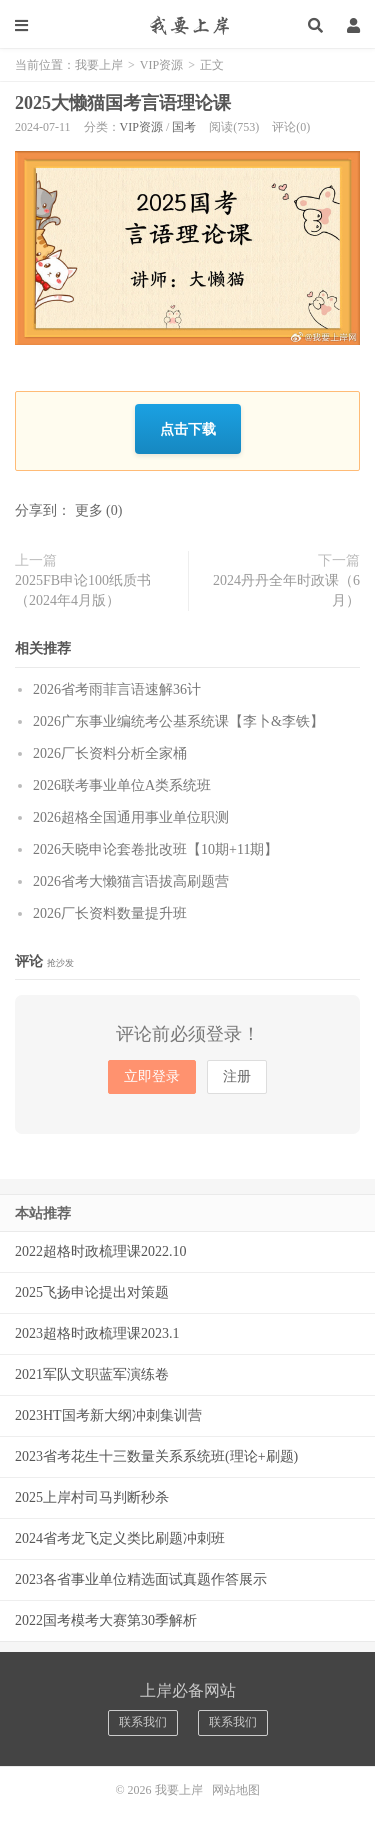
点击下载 (188, 428)
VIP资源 (161, 65)
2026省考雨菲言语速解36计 (117, 689)
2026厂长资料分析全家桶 (110, 753)
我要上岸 (187, 25)
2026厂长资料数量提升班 (110, 913)
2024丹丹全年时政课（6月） (286, 590)
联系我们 (143, 1722)
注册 (237, 1076)
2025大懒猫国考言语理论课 (123, 103)
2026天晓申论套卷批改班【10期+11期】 (155, 849)
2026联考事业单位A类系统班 (122, 785)
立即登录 (152, 1076)
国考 (184, 127)
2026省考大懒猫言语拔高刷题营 (131, 881)
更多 (89, 510)
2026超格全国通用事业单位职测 (131, 817)
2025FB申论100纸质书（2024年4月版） (83, 590)
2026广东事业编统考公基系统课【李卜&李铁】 (178, 721)
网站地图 (236, 1790)
